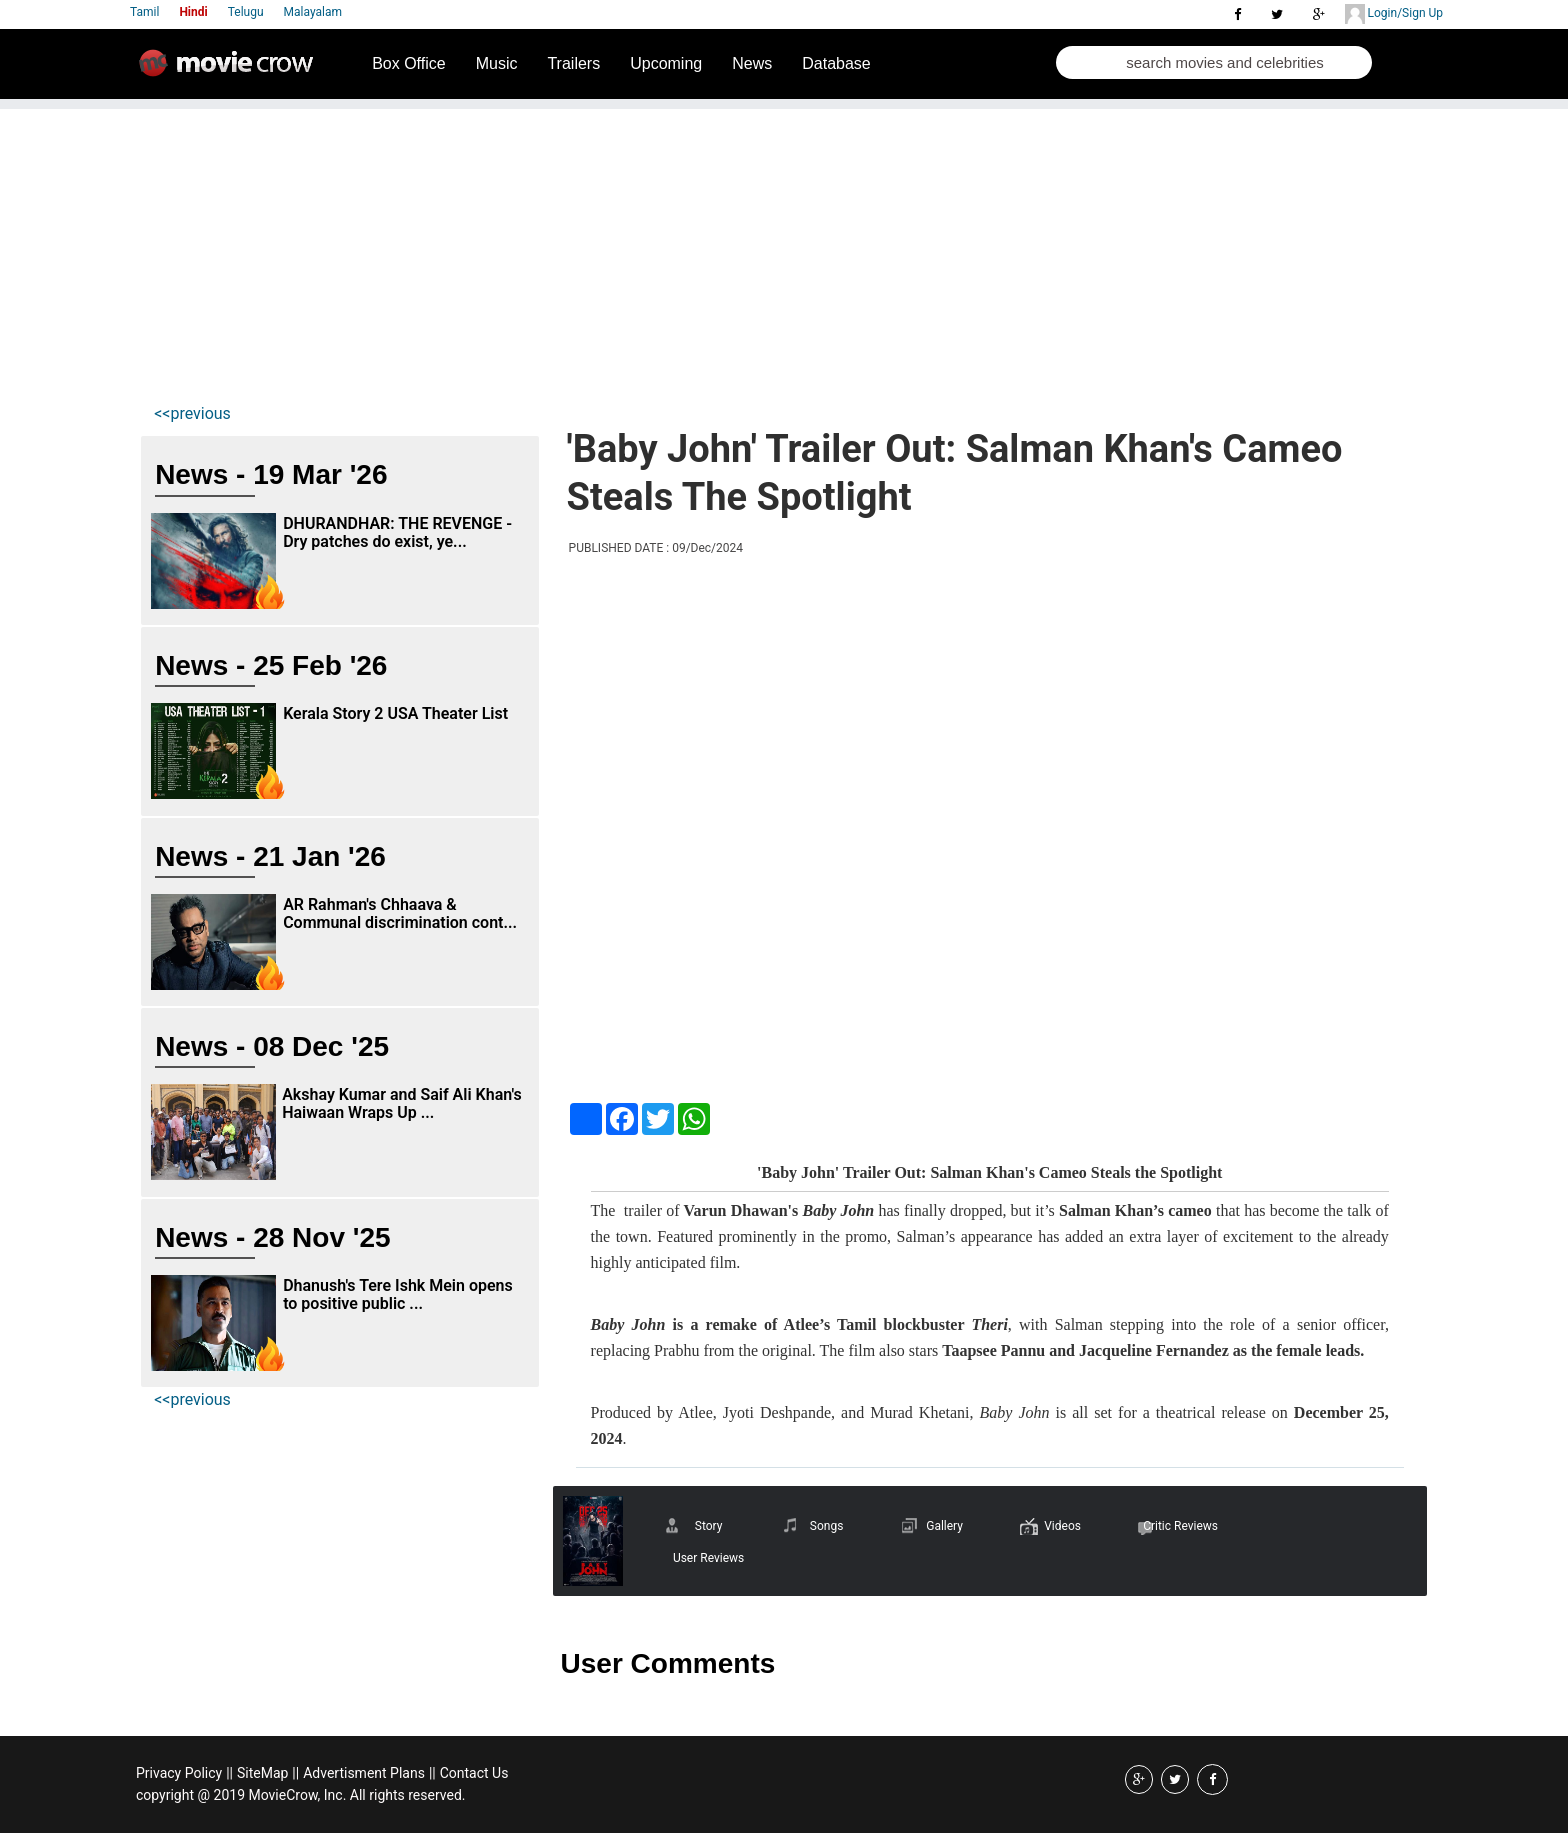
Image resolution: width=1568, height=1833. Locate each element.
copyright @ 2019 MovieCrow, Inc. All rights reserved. (301, 1795)
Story (709, 1526)
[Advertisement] (784, 249)
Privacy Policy (179, 1773)
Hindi (193, 12)
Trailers (573, 63)
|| (229, 1773)
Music (497, 63)
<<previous (192, 413)
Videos (1062, 1526)
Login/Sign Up (1394, 14)
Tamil (144, 12)
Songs (827, 1526)
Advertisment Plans (364, 1773)
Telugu (246, 12)
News (752, 63)
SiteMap (262, 1773)
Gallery (944, 1526)
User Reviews (708, 1558)
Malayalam (313, 12)
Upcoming (666, 63)
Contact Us (474, 1773)
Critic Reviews (1180, 1526)
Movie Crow (231, 71)
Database (836, 63)
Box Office (409, 63)
